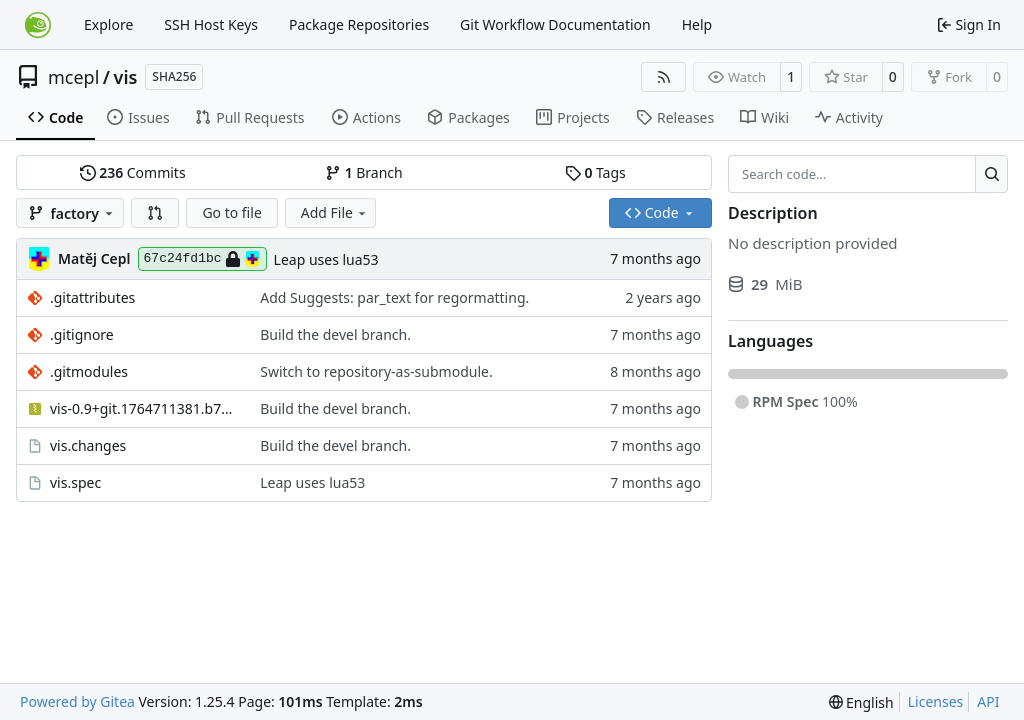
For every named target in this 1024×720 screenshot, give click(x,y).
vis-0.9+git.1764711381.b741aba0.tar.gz (145, 408)
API (988, 701)
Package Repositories (359, 24)
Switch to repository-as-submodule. (376, 371)
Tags (595, 172)
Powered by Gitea (77, 701)
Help (697, 24)
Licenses (936, 701)
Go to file (231, 212)
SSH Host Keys (211, 24)
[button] (155, 213)
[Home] (38, 25)
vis (126, 77)
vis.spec (75, 482)
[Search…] (991, 174)
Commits (133, 172)
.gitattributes (92, 297)
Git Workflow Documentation (555, 24)
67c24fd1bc (202, 259)
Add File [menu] (335, 212)
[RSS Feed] (664, 77)
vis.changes (88, 445)
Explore (108, 24)
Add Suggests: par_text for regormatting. (394, 297)
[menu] (861, 702)
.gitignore (82, 334)
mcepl (73, 77)
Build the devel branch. (335, 334)
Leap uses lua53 (326, 259)
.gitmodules (89, 371)
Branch (364, 172)
